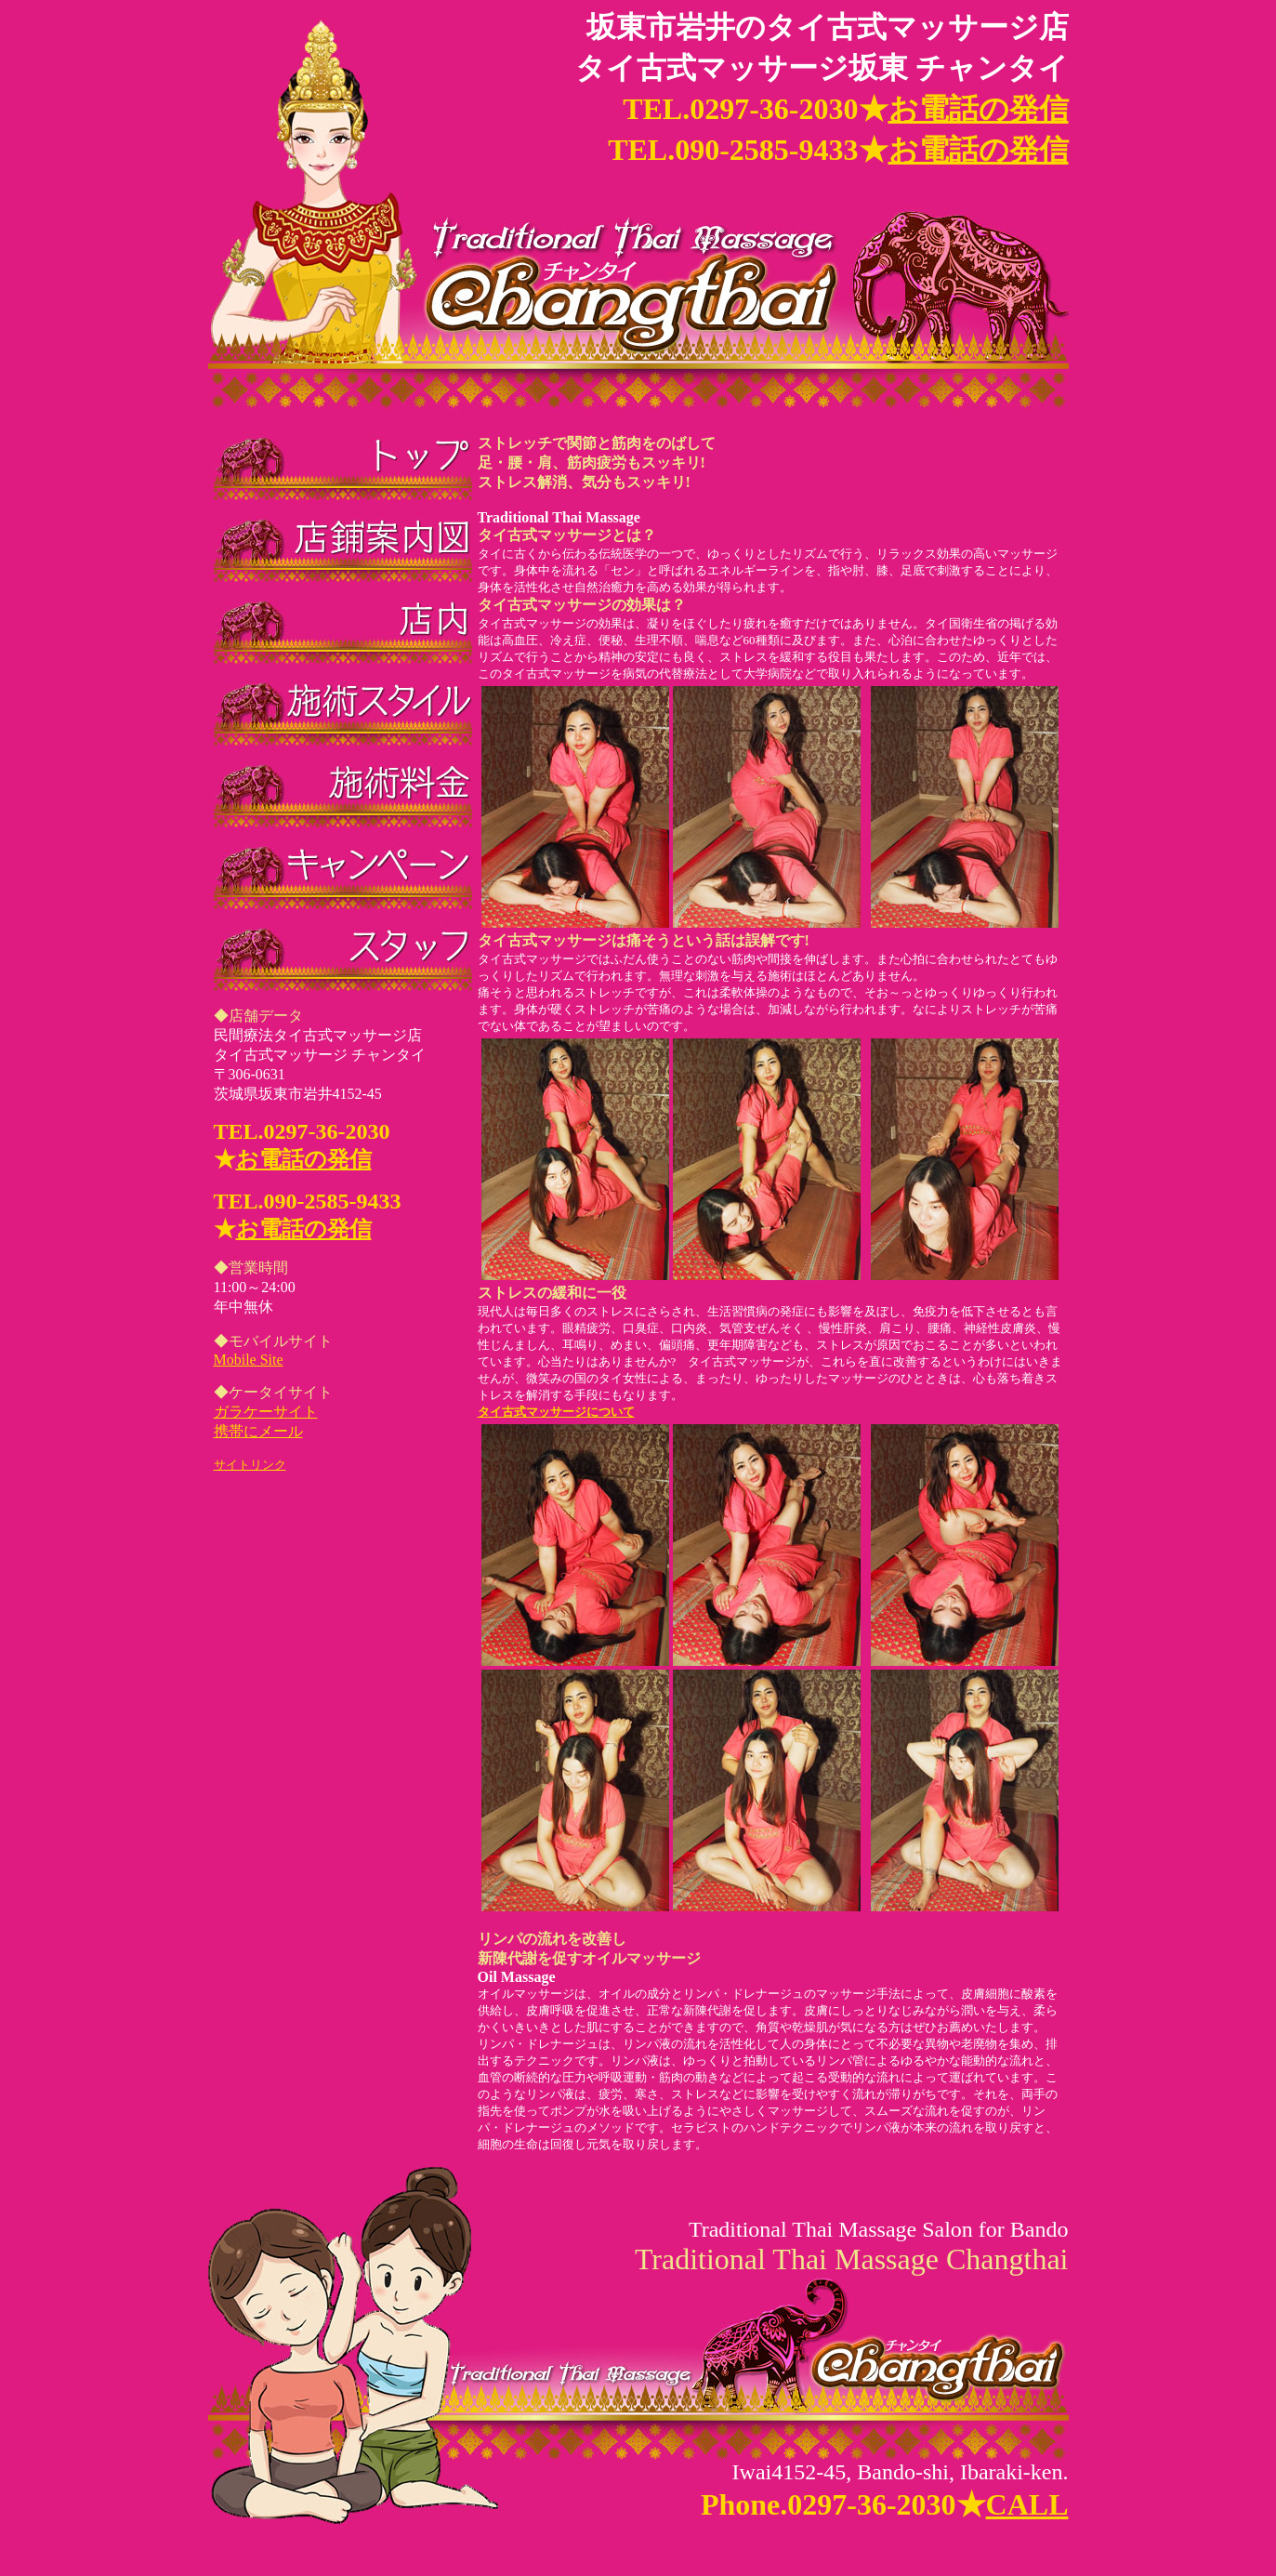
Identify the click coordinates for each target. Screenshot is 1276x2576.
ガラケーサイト (266, 1412)
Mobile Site (248, 1359)
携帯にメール (258, 1431)
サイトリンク (250, 1465)
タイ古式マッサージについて (770, 1660)
